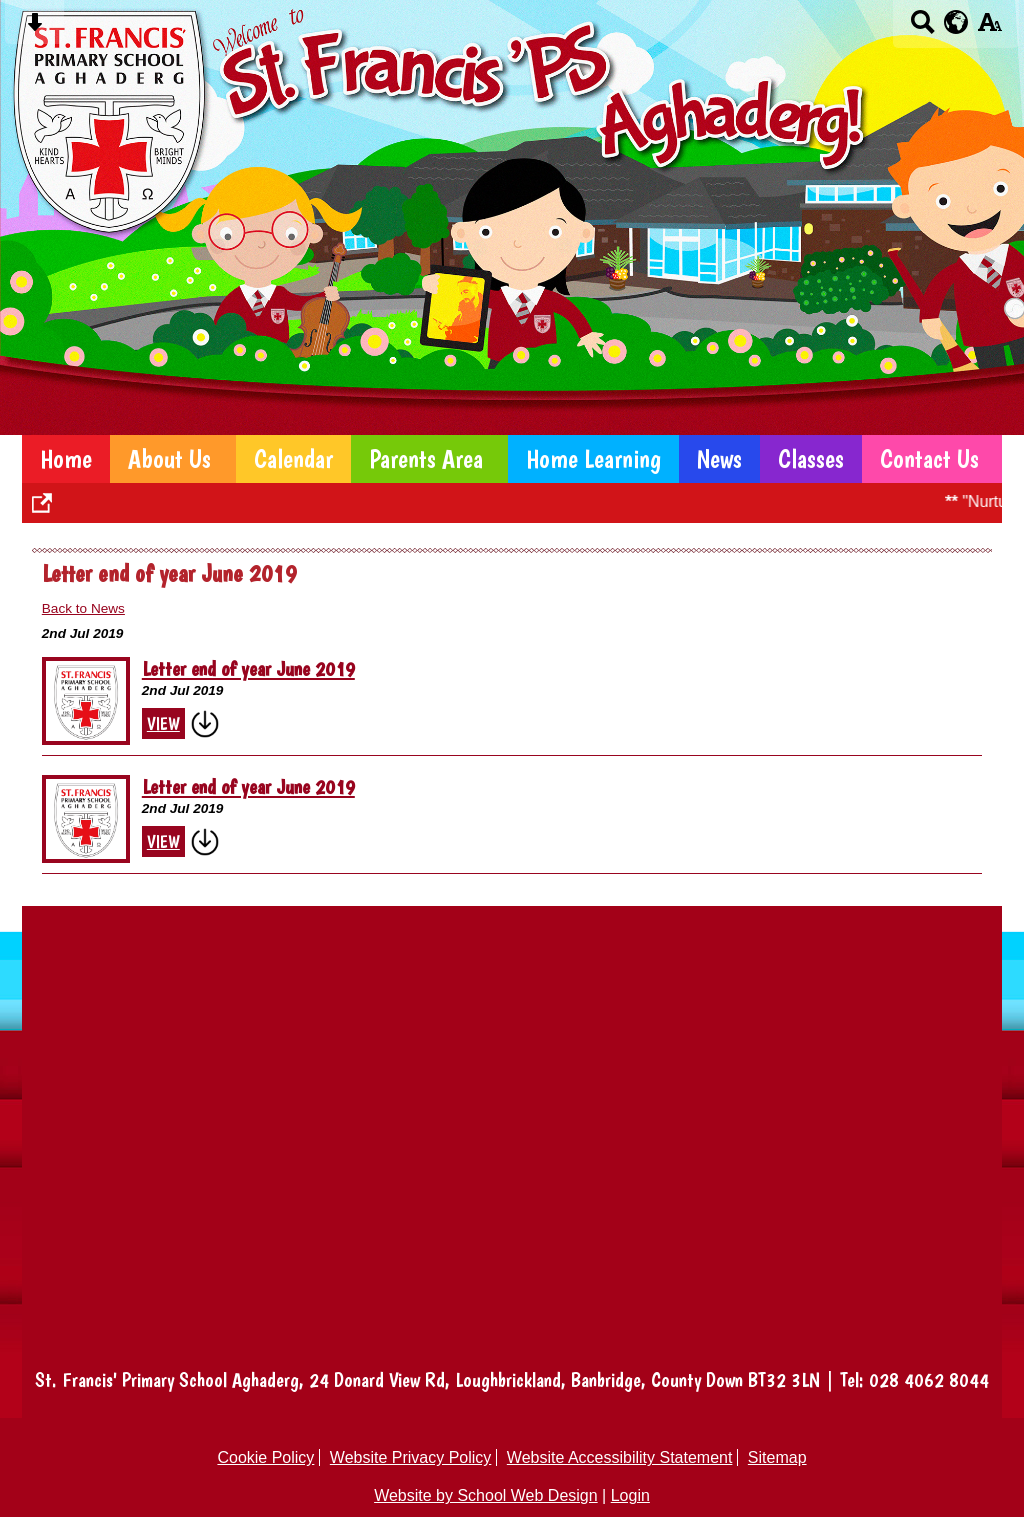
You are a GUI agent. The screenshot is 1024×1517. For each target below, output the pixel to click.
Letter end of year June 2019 (248, 669)
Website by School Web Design (486, 1495)
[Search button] (922, 28)
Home (66, 459)
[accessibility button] (989, 28)
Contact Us (929, 459)
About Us (169, 459)
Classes (811, 459)
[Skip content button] (34, 28)
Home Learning (593, 459)
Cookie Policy (265, 1457)
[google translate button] (956, 22)
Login (630, 1495)
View (163, 723)
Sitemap (777, 1457)
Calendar (293, 459)
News (719, 459)
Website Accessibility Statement (620, 1457)
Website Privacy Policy (411, 1457)
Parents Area (426, 459)
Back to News (83, 608)
